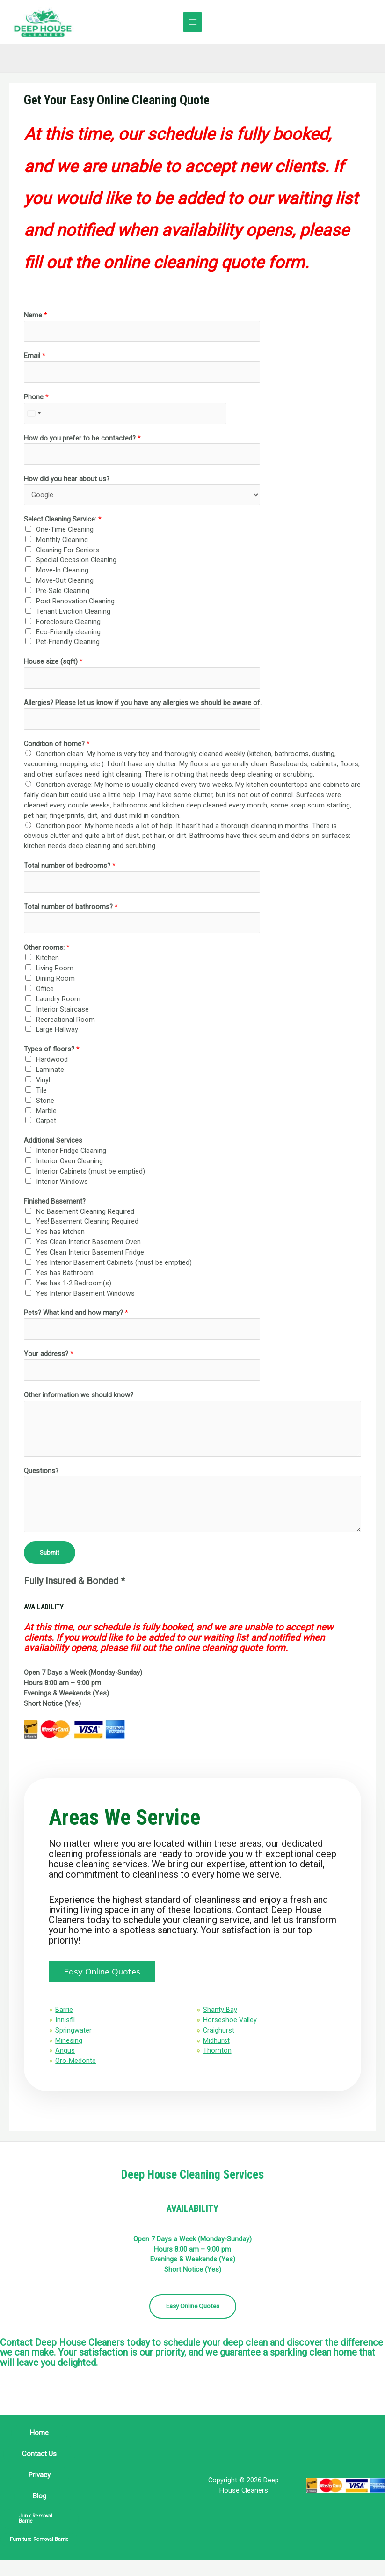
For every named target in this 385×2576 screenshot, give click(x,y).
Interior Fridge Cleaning (71, 1152)
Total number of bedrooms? (70, 867)
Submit (49, 1554)
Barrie (70, 2020)
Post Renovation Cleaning (75, 602)
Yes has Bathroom (65, 1274)
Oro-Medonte (81, 2071)
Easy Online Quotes (192, 2322)
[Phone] (125, 415)
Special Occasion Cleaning (76, 562)
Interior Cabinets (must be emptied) (90, 1172)
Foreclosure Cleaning (68, 623)
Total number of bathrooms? (71, 908)
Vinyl (43, 1081)
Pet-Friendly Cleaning (68, 643)
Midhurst (216, 2051)
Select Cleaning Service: (63, 520)
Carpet (46, 1122)
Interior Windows (62, 1183)
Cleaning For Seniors (67, 551)
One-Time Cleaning (65, 531)
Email (34, 357)
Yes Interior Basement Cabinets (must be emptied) (114, 1264)
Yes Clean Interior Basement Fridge (90, 1254)
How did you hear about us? (66, 481)
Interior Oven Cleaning (69, 1163)
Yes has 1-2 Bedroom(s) (73, 1284)
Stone (45, 1102)
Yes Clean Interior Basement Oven (88, 1244)
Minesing (74, 2051)
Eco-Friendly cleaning (68, 633)
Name (35, 316)
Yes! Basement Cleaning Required (87, 1223)
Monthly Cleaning (62, 541)
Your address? (48, 1355)
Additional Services (53, 1142)
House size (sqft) (53, 663)
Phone (36, 398)
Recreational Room (65, 1021)
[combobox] (34, 415)
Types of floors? (52, 1051)
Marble (46, 1112)
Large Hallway (57, 1031)
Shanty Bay (220, 2020)
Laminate (50, 1071)
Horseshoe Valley (230, 2030)
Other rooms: (47, 949)
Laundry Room (58, 1000)
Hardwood (52, 1061)
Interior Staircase (62, 1010)
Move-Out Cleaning (65, 582)
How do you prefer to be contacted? (82, 439)
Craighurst (218, 2040)
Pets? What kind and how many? (76, 1314)
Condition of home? (57, 745)
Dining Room (55, 980)
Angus (70, 2061)
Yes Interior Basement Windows (85, 1295)
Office (45, 990)
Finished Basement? (55, 1202)
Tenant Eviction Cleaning (73, 613)
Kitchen (47, 959)
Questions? (41, 1472)
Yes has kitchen (60, 1233)
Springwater (79, 2040)
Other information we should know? (78, 1396)
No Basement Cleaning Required (85, 1213)
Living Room (54, 970)
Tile (41, 1091)
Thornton (217, 2061)
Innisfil (70, 2030)
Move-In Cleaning (62, 572)
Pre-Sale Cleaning (62, 592)
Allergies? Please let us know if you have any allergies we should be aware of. (143, 704)
